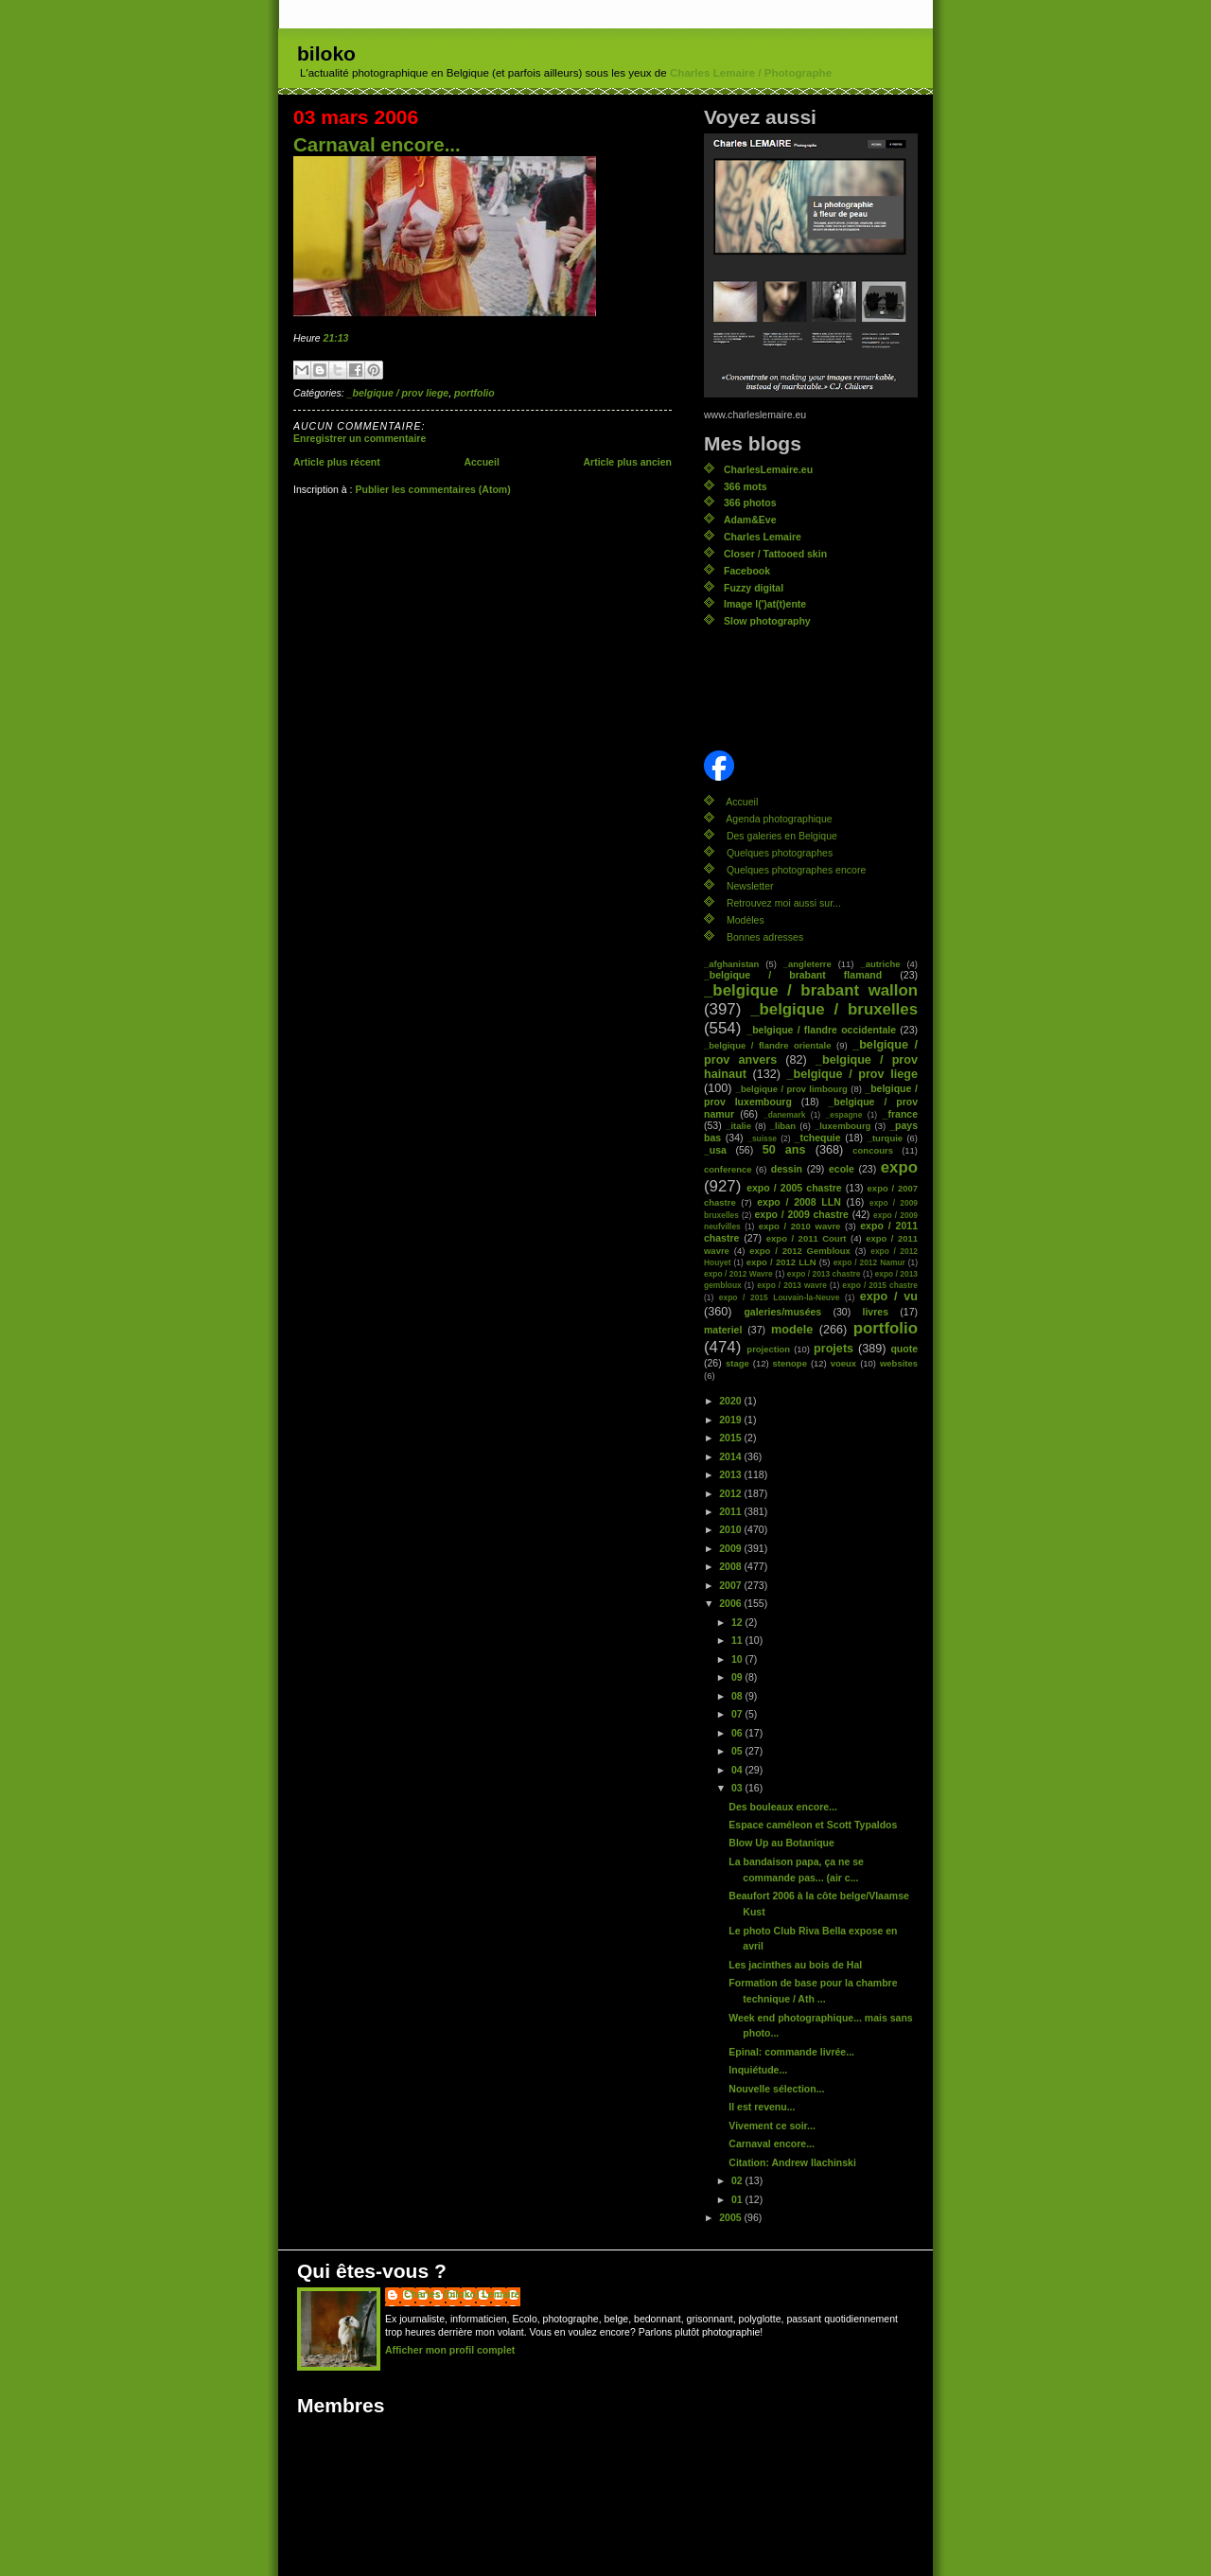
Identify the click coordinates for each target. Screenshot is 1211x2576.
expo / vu (889, 1296)
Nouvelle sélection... (776, 2088)
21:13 (336, 338)
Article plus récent (336, 462)
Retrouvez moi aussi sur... (784, 903)
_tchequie (818, 1137)
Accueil (481, 462)
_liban (783, 1125)
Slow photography (767, 620)
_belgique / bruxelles (834, 1009)
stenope (790, 1363)
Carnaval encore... (377, 144)
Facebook (747, 570)
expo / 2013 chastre (824, 1274)
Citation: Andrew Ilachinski (792, 2162)
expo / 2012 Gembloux (800, 1250)
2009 (731, 1548)
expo (899, 1167)
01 (738, 2199)
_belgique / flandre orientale (767, 1045)
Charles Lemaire (762, 536)
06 (738, 1732)
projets (833, 1348)
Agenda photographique (779, 818)
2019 (731, 1419)
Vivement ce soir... (772, 2125)
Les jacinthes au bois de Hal (795, 1964)
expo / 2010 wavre (800, 1226)
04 (738, 1769)
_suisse (762, 1138)
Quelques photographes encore (796, 869)
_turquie (885, 1138)
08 (738, 1696)
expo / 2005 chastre (794, 1187)
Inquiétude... (757, 2069)
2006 (731, 1603)
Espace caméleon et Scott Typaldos (812, 1824)
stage (737, 1363)
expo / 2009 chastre (801, 1214)
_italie (738, 1125)
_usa (715, 1150)
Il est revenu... (761, 2106)
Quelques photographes (780, 852)
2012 (731, 1493)
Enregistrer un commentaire (359, 438)
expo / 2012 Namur (869, 1262)
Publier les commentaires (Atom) (432, 489)
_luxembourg (842, 1125)
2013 (731, 1474)
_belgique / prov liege (398, 392)
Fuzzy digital (753, 587)
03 (738, 1787)
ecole (841, 1168)
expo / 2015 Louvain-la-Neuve (779, 1297)
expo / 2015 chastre (880, 1285)
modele (792, 1329)
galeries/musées (782, 1311)
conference (728, 1169)
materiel (723, 1329)
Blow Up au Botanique (781, 1842)
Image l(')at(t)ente (765, 603)
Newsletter (750, 885)
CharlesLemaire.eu (768, 469)
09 (738, 1677)
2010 (731, 1529)
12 (738, 1622)
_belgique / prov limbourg (792, 1089)
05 (738, 1750)
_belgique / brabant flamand (793, 974)
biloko (326, 53)
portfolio (474, 392)
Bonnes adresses (765, 937)
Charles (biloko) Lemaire (462, 2294)
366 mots (745, 486)
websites (899, 1363)
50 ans (784, 1149)
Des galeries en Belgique (782, 835)
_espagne (844, 1115)
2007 (731, 1585)
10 (738, 1659)
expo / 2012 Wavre (738, 1274)
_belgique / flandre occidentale (821, 1029)
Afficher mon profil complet (450, 2349)
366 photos (750, 502)
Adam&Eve (750, 519)
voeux (843, 1363)
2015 (731, 1437)
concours (872, 1150)
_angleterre (807, 964)
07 (738, 1714)
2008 (731, 1566)
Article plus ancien (627, 462)
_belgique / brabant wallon (811, 990)
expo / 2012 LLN (781, 1262)
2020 (731, 1400)
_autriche (880, 964)
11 (738, 1640)
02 (738, 2180)
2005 (731, 2217)
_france (900, 1114)
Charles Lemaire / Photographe (751, 73)
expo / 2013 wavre (792, 1285)
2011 (731, 1511)
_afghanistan (731, 964)
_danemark (784, 1115)
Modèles (745, 920)
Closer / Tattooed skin (775, 553)
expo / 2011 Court (806, 1238)
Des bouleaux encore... (782, 1806)
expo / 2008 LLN (799, 1202)
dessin (786, 1168)
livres (875, 1311)
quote (904, 1348)
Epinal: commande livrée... (791, 2051)
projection (768, 1349)
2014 (731, 1456)
